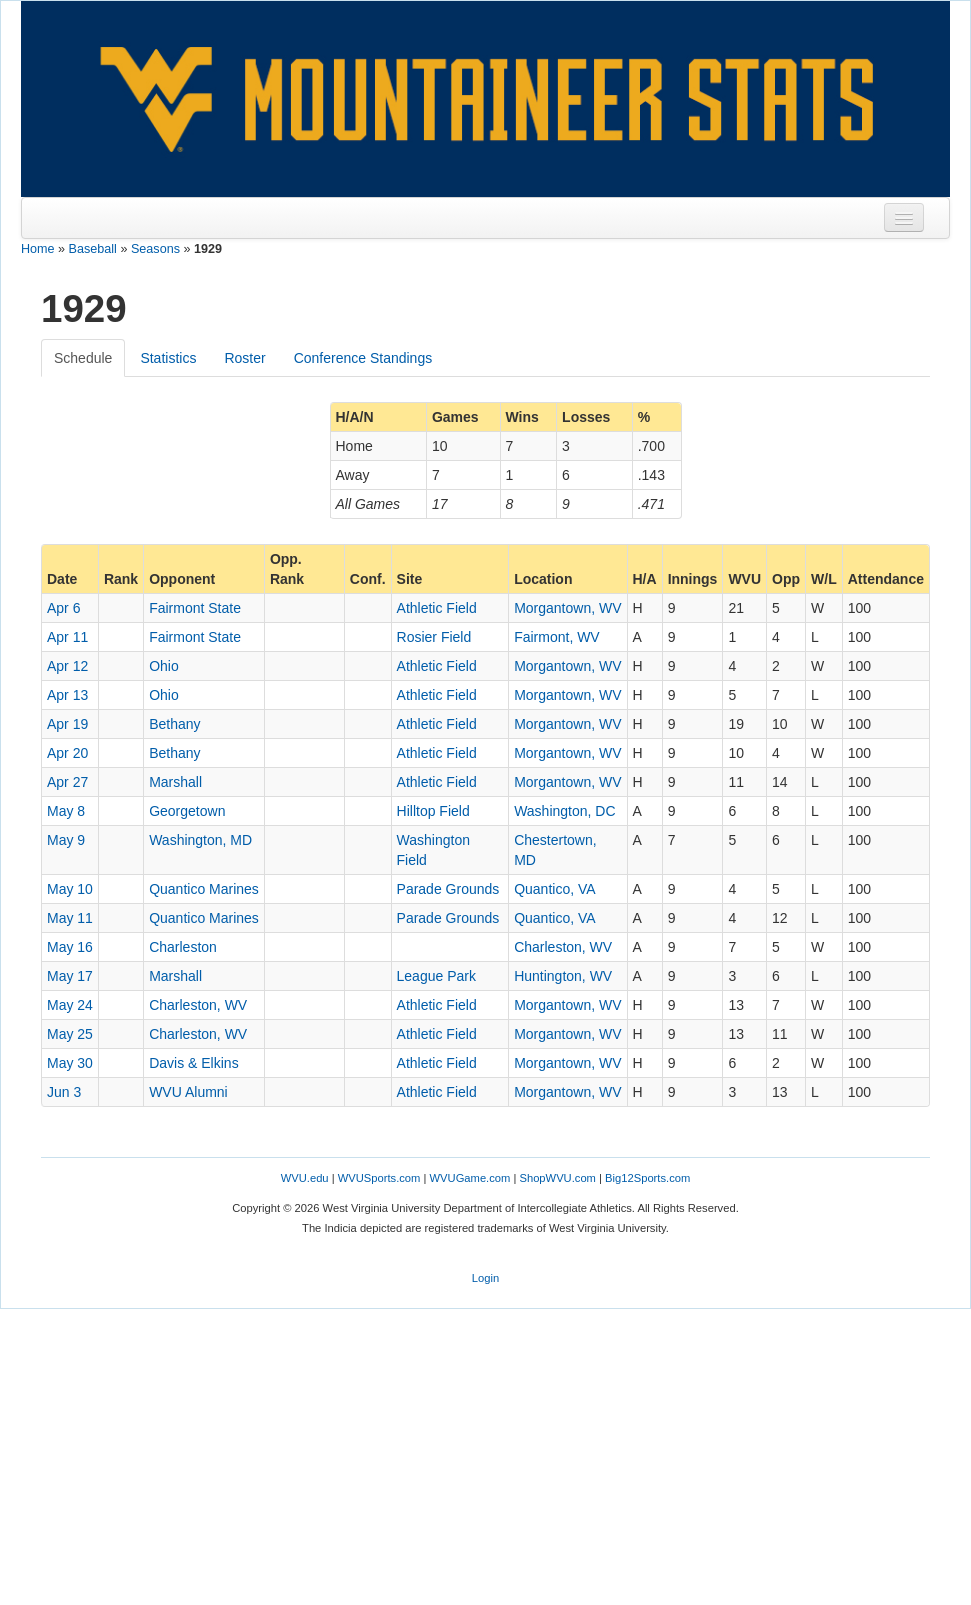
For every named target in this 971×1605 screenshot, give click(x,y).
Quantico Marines (204, 889)
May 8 (66, 811)
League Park (436, 976)
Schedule (83, 358)
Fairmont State (195, 608)
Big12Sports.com (647, 1178)
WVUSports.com (379, 1178)
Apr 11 (67, 637)
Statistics (168, 358)
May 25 (70, 1034)
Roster (244, 358)
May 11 (70, 918)
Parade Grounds (448, 889)
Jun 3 (64, 1092)
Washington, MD (200, 840)
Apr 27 (67, 782)
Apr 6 (63, 608)
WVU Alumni (188, 1092)
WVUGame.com (470, 1178)
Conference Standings (363, 358)
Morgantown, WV (567, 608)
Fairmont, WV (557, 637)
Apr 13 (67, 695)
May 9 (66, 840)
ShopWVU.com (557, 1178)
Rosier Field (434, 637)
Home (38, 249)
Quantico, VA (554, 889)
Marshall (175, 782)
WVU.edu (305, 1178)
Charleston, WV (563, 947)
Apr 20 (67, 753)
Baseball (93, 249)
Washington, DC (564, 811)
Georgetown (187, 811)
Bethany (174, 724)
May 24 (70, 1005)
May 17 (70, 976)
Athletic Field (437, 608)
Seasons (155, 249)
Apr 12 (67, 666)
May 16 (70, 947)
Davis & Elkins (193, 1063)
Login (485, 1278)
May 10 (70, 889)
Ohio (164, 666)
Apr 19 (67, 724)
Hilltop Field (433, 811)
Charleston (183, 947)
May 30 (70, 1063)
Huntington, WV (563, 976)
